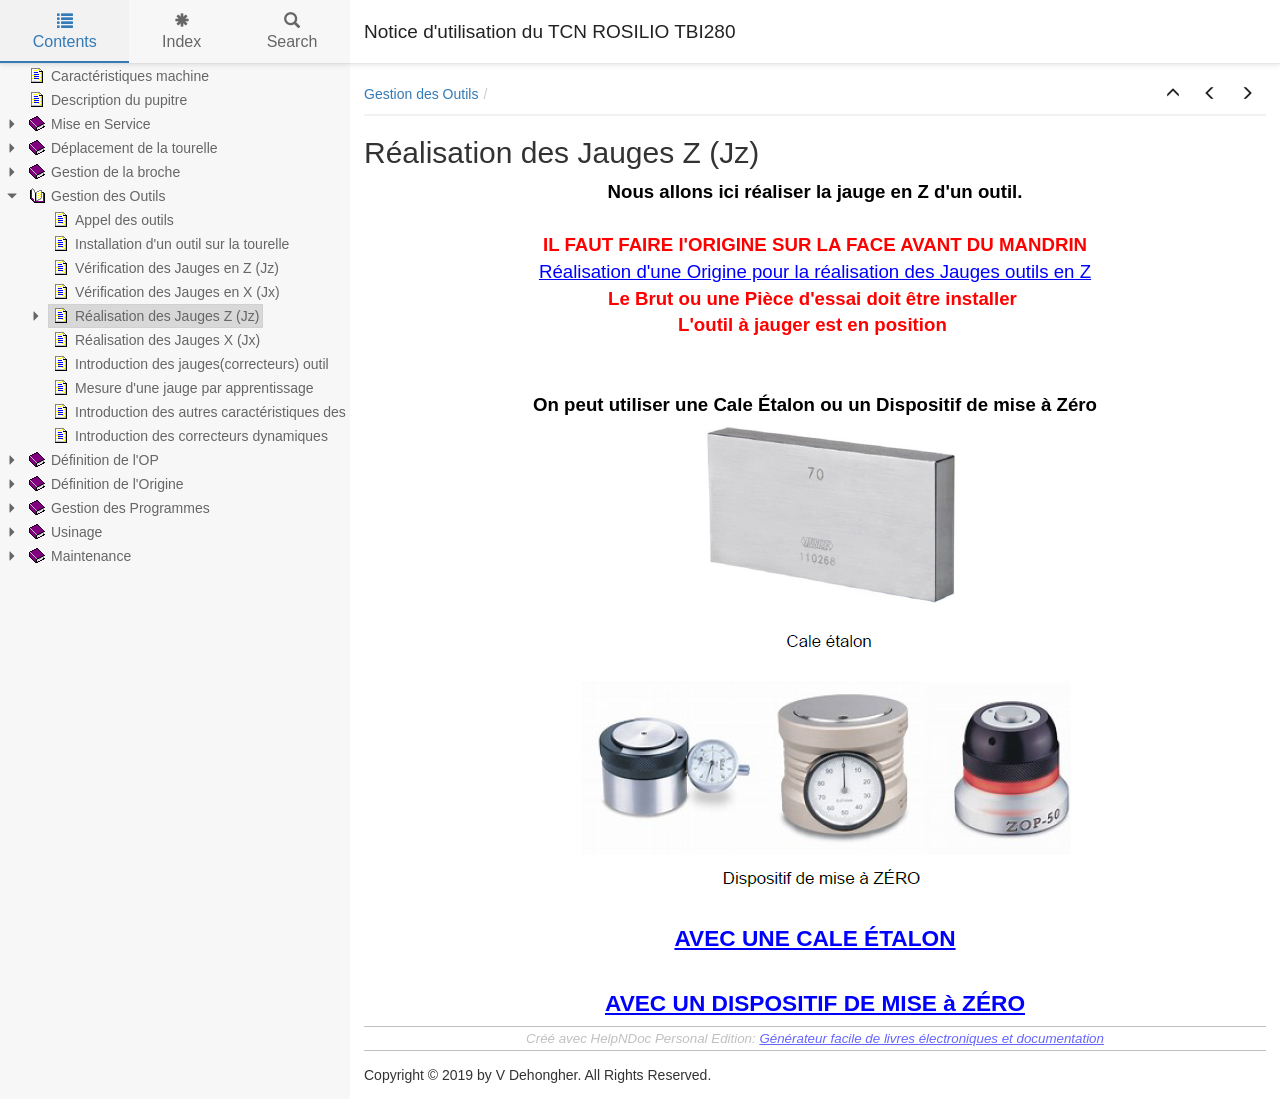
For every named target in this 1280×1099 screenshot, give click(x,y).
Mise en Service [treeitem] (88, 124)
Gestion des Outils (421, 94)
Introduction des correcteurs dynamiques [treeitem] (188, 436)
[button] (1173, 94)
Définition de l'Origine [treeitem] (104, 484)
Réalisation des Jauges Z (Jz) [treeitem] (154, 316)
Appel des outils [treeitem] (111, 220)
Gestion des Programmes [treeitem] (117, 508)
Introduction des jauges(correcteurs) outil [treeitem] (189, 364)
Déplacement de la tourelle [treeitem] (121, 148)
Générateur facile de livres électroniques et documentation (931, 1038)
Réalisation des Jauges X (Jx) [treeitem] (154, 340)
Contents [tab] (65, 31)
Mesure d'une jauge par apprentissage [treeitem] (181, 388)
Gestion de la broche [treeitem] (102, 172)
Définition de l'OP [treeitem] (92, 460)
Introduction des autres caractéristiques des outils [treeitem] (215, 412)
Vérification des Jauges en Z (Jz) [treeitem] (164, 268)
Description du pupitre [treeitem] (106, 100)
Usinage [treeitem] (63, 532)
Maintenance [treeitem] (78, 556)
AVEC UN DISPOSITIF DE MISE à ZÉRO (815, 1003)
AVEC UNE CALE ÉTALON (814, 938)
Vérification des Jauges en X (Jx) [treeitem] (164, 292)
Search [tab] (292, 31)
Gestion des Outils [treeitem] (95, 196)
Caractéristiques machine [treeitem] (117, 76)
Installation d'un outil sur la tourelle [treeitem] (169, 244)
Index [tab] (181, 31)
